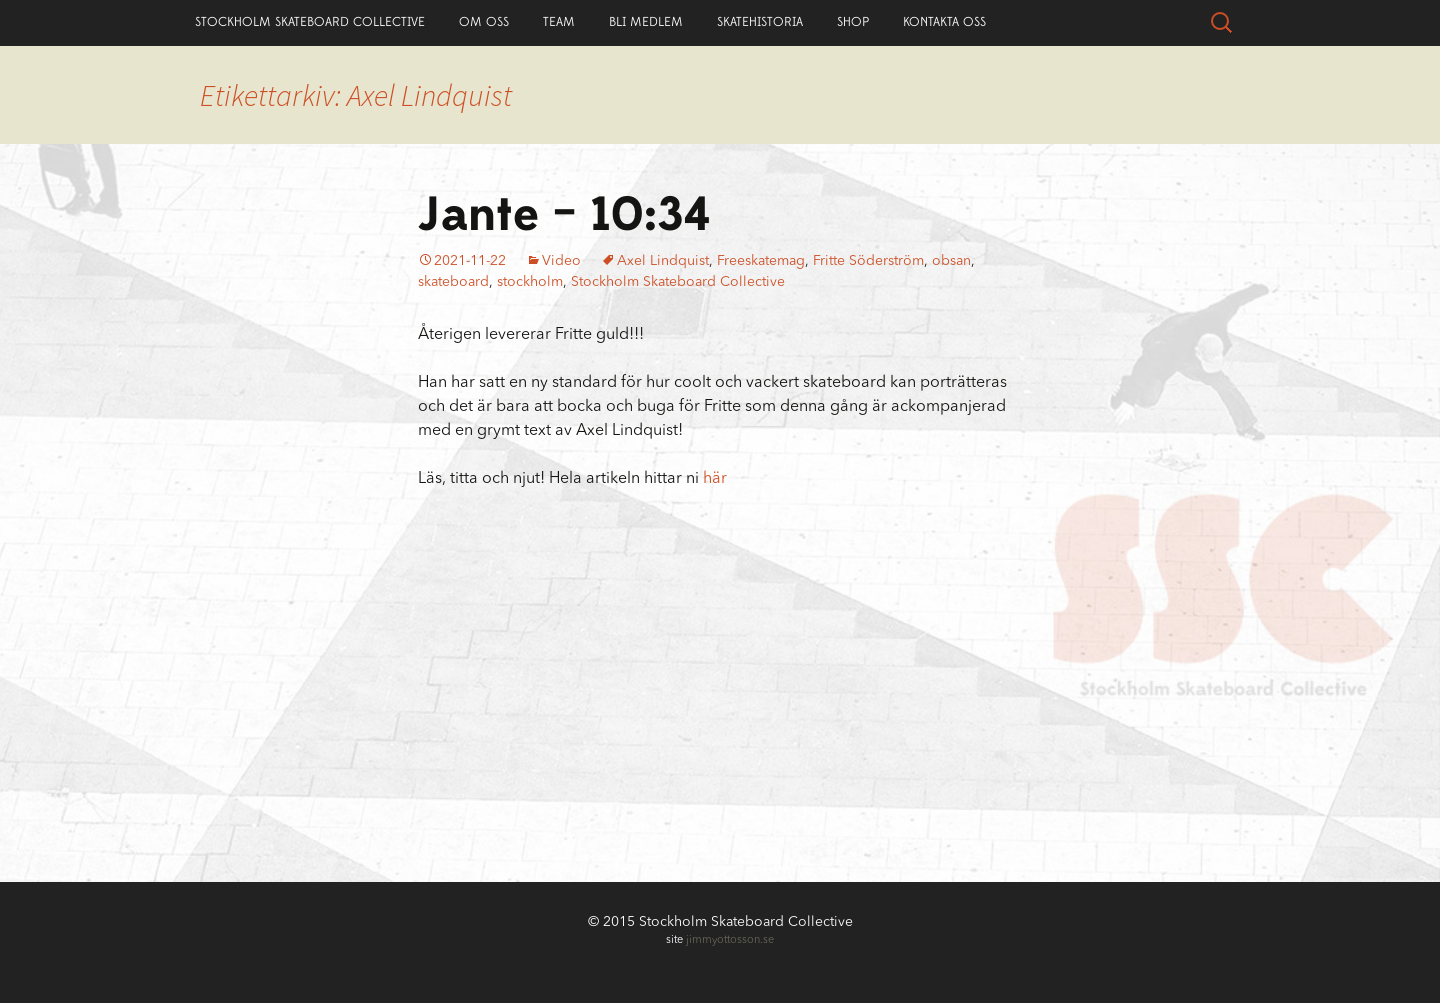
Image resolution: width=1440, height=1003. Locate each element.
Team (559, 22)
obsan (951, 261)
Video (561, 261)
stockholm (530, 282)
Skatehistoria (760, 22)
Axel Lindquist (663, 261)
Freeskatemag (761, 261)
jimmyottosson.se (730, 940)
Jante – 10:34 (564, 214)
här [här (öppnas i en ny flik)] (715, 479)
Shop (853, 22)
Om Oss (484, 22)
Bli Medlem (646, 22)
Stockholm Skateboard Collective (310, 22)
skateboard (453, 282)
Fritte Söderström (868, 261)
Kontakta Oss (944, 22)
